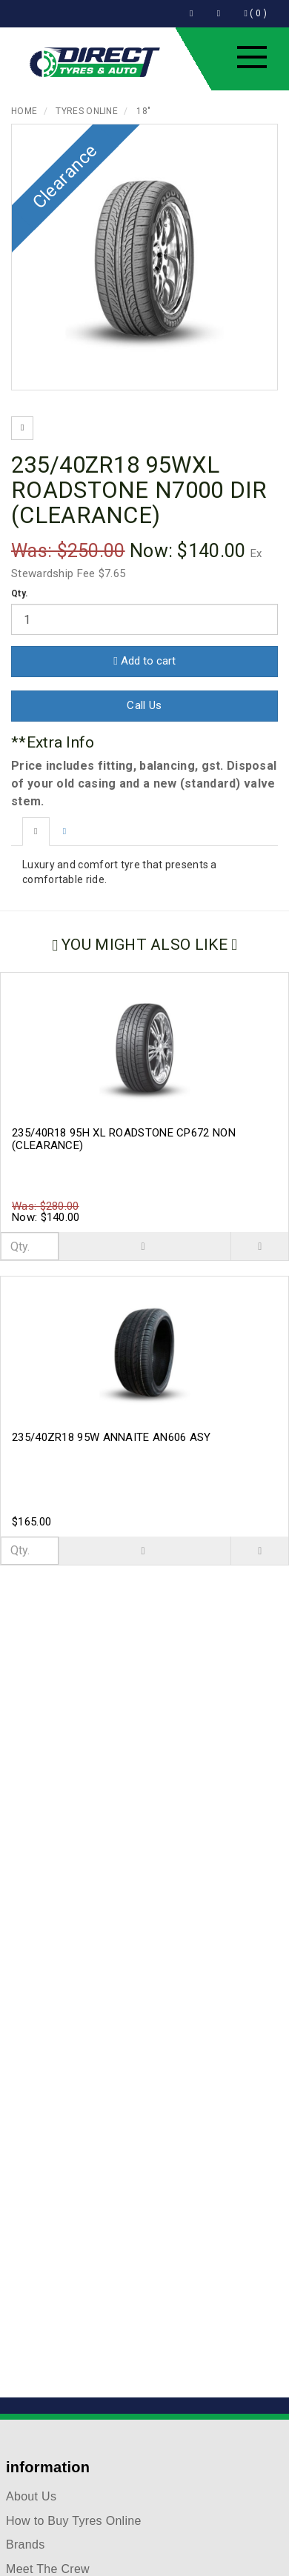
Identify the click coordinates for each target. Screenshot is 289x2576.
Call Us (144, 705)
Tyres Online (87, 111)
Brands (25, 2544)
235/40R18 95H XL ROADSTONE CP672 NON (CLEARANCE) (124, 1139)
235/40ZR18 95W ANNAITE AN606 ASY (111, 1437)
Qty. (19, 593)
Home (24, 111)
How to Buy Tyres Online (74, 2521)
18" (143, 111)
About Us (31, 2496)
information (48, 2467)
